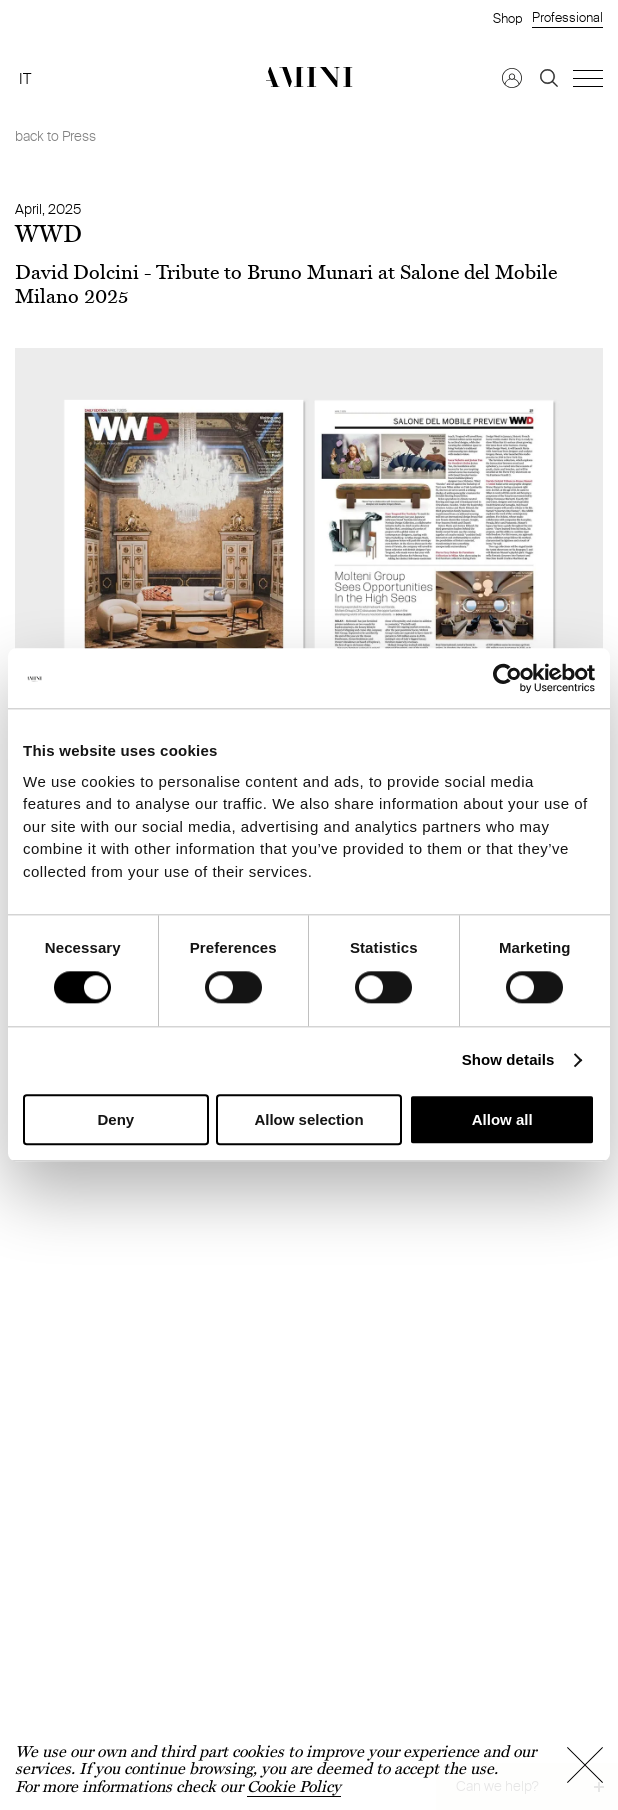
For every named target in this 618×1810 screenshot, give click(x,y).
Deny (115, 1120)
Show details (508, 1060)
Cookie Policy (294, 1786)
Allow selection (308, 1120)
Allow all (502, 1120)
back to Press (55, 136)
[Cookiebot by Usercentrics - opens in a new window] (507, 678)
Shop (507, 18)
